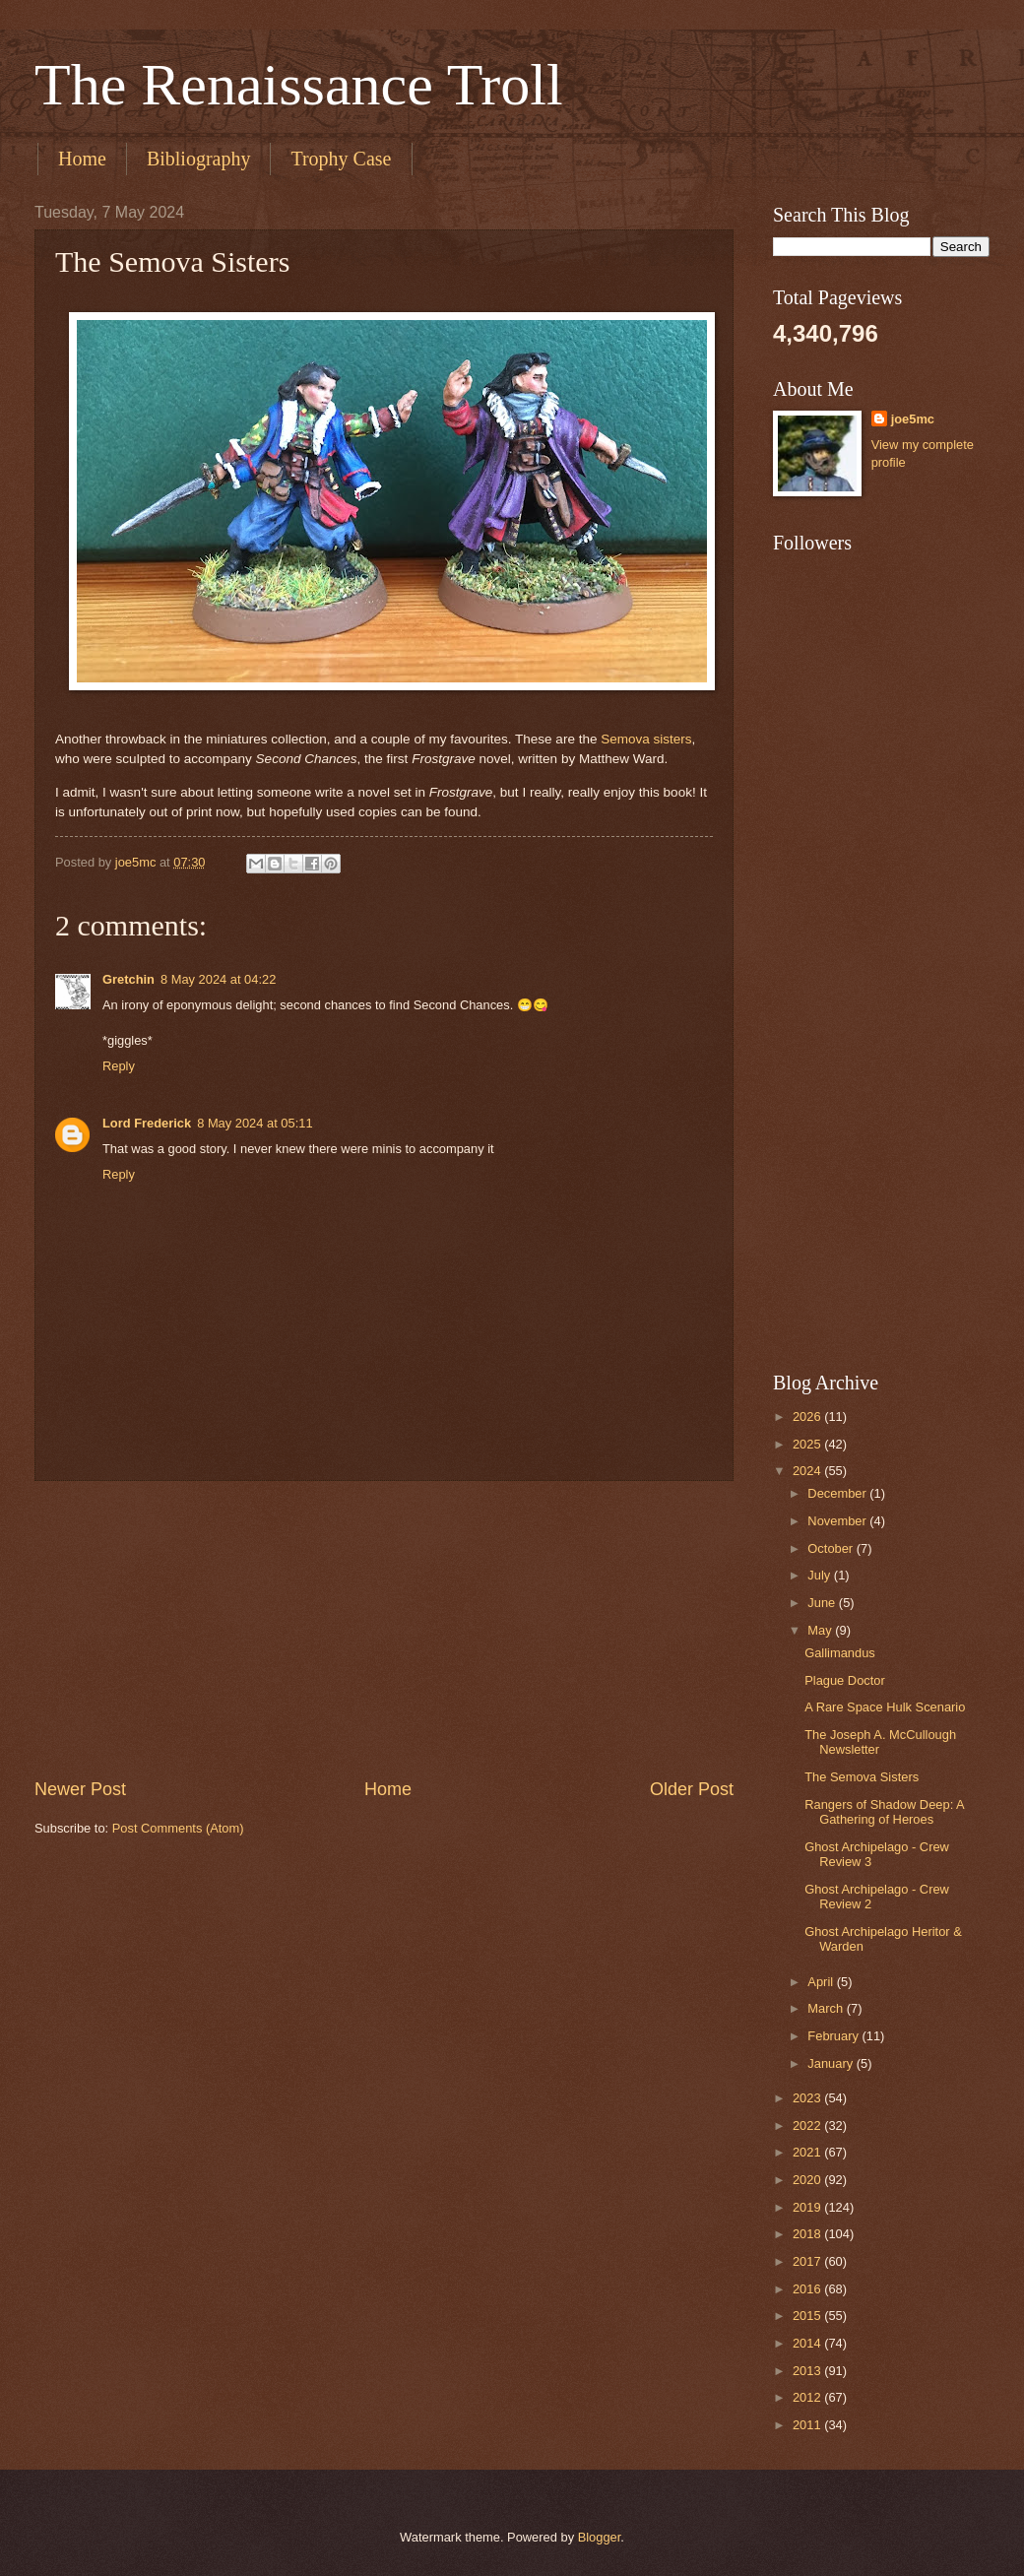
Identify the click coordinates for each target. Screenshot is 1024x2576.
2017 (808, 2261)
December (838, 1493)
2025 (808, 1444)
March (826, 2008)
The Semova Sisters (861, 1777)
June (823, 1602)
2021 (808, 2152)
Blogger (599, 2537)
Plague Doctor (844, 1680)
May (821, 1630)
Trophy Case (340, 158)
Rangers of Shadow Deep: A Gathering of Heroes (884, 1812)
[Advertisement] (384, 1629)
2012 (808, 2397)
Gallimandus (839, 1652)
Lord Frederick (146, 1123)
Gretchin (128, 979)
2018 (808, 2233)
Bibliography (199, 158)
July (820, 1575)
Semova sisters (646, 739)
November (838, 1520)
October (831, 1548)
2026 (808, 1416)
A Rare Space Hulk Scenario (884, 1707)
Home (82, 158)
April (821, 1981)
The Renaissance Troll (298, 84)
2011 (808, 2424)
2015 (808, 2315)
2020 (808, 2179)
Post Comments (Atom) (178, 1828)
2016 (808, 2289)
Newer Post (80, 1789)
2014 (808, 2343)
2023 (808, 2098)
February (834, 2036)
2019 (808, 2207)
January (831, 2063)
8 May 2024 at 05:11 (254, 1123)
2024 (808, 1470)
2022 (808, 2125)
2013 (808, 2370)
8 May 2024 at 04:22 (218, 979)
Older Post (692, 1789)
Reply (118, 1066)
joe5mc (912, 419)
